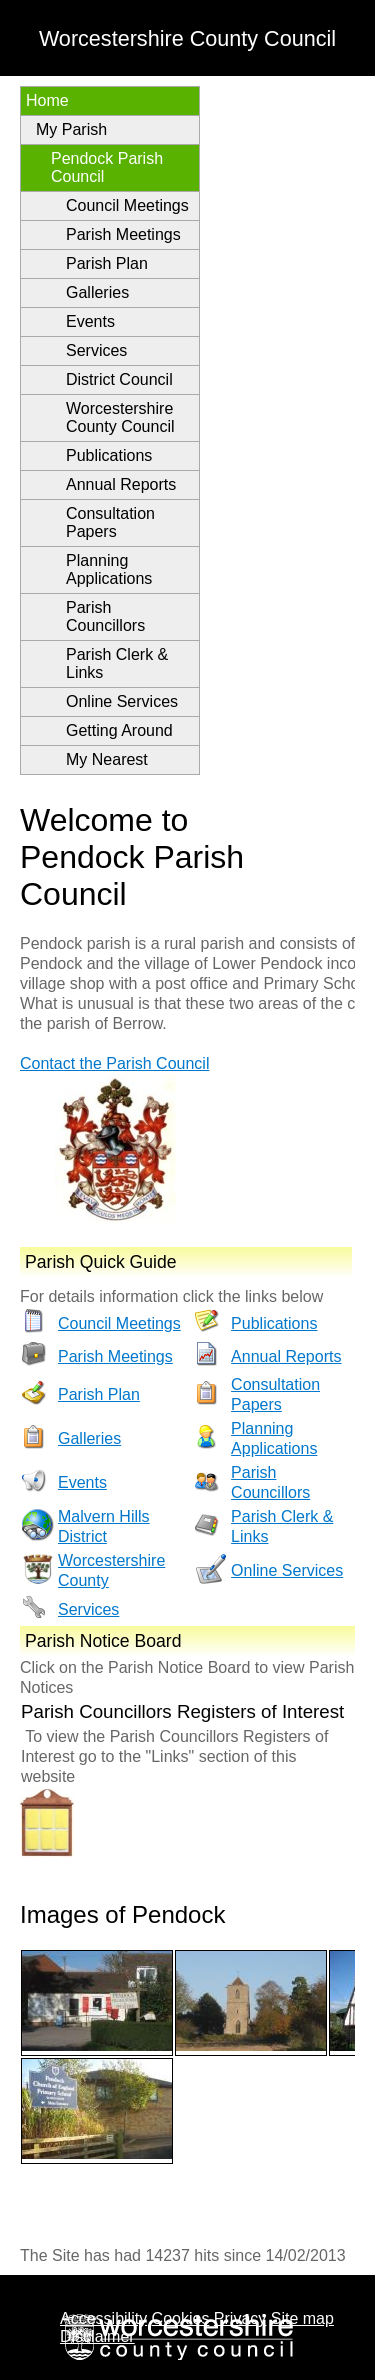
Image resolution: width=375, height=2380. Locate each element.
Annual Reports (121, 484)
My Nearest (107, 759)
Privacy (240, 2318)
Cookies (181, 2318)
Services (96, 350)
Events (90, 321)
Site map (302, 2318)
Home (47, 100)
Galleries (97, 292)
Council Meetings (127, 205)
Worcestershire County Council (120, 417)
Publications (109, 455)
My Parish (71, 129)
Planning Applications (109, 569)
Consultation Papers (110, 522)
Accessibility (103, 2318)
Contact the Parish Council (114, 1063)
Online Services (122, 701)
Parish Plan (107, 263)
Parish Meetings (123, 234)
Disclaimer (97, 2336)
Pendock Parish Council (107, 167)
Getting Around (119, 730)
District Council (119, 379)
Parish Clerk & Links (117, 663)
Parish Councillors (105, 616)
